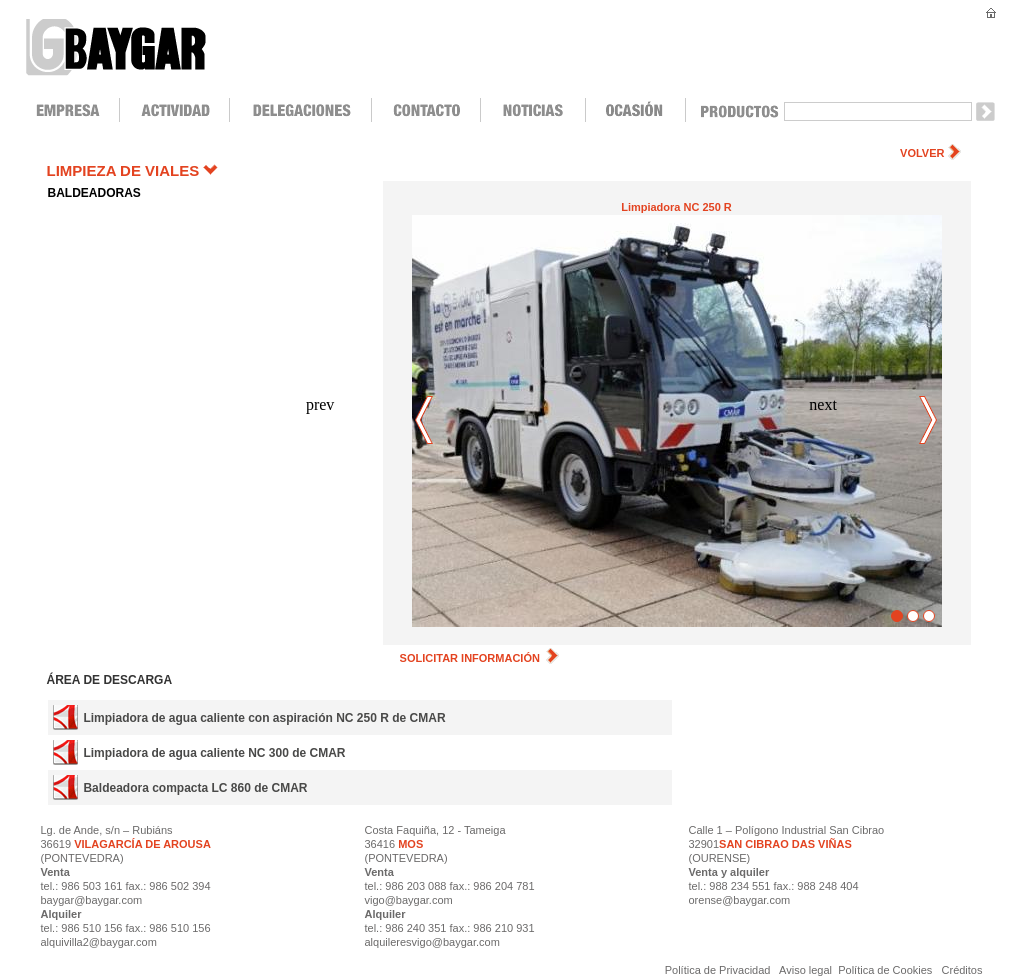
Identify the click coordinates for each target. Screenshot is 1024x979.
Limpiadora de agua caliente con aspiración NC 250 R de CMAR (264, 718)
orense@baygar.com (740, 900)
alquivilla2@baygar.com (99, 942)
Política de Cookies (885, 970)
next (928, 421)
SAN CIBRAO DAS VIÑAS (785, 844)
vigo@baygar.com (409, 900)
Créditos (962, 970)
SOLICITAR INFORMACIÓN (479, 658)
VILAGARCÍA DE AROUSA (141, 844)
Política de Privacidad (719, 970)
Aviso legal (806, 970)
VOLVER (922, 153)
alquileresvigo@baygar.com (432, 942)
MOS (410, 844)
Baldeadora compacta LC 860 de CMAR (195, 788)
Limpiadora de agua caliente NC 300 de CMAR (214, 753)
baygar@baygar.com (92, 900)
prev (425, 421)
